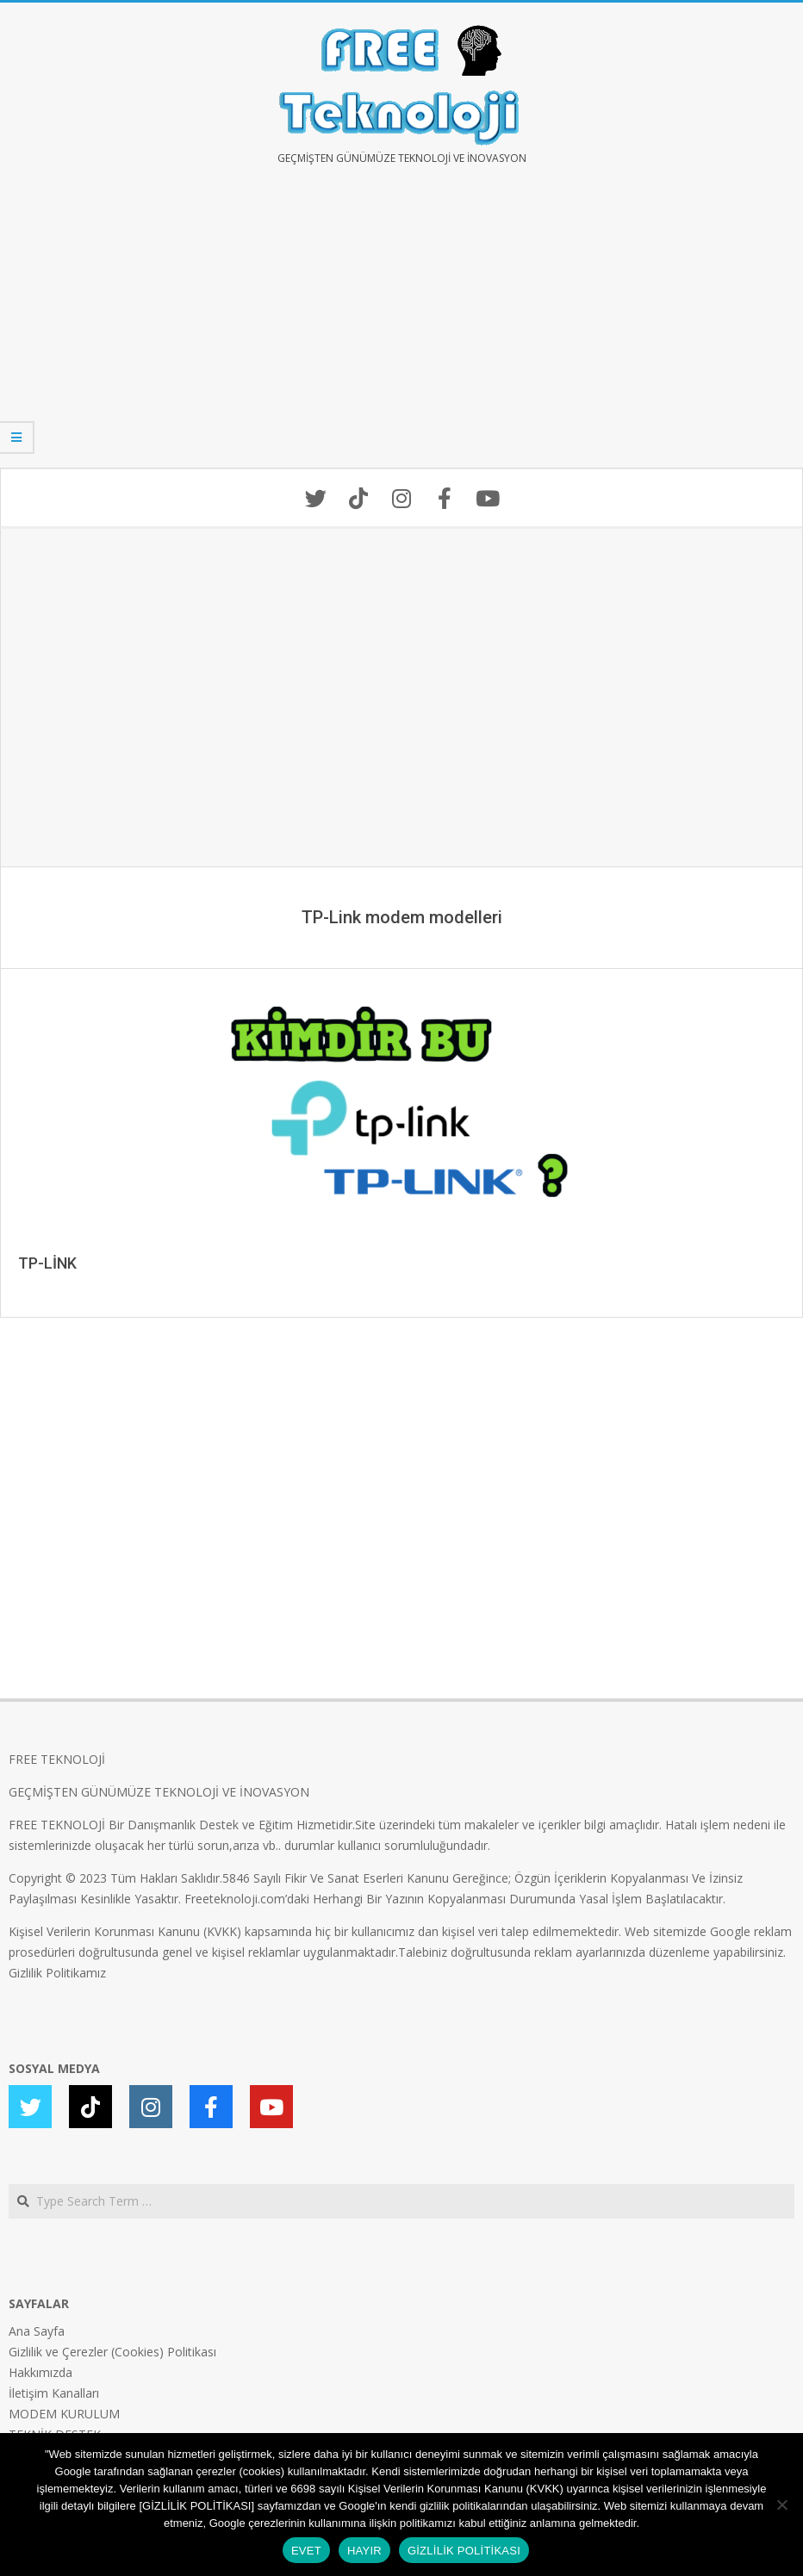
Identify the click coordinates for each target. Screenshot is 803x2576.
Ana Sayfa (37, 2331)
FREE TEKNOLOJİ (57, 1759)
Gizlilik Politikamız (57, 1973)
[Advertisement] (401, 329)
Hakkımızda (40, 2372)
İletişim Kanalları (54, 2393)
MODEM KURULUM (64, 2413)
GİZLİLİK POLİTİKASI (464, 2550)
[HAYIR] (781, 2504)
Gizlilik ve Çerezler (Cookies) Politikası (112, 2351)
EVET (306, 2550)
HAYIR (364, 2550)
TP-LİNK (47, 1263)
